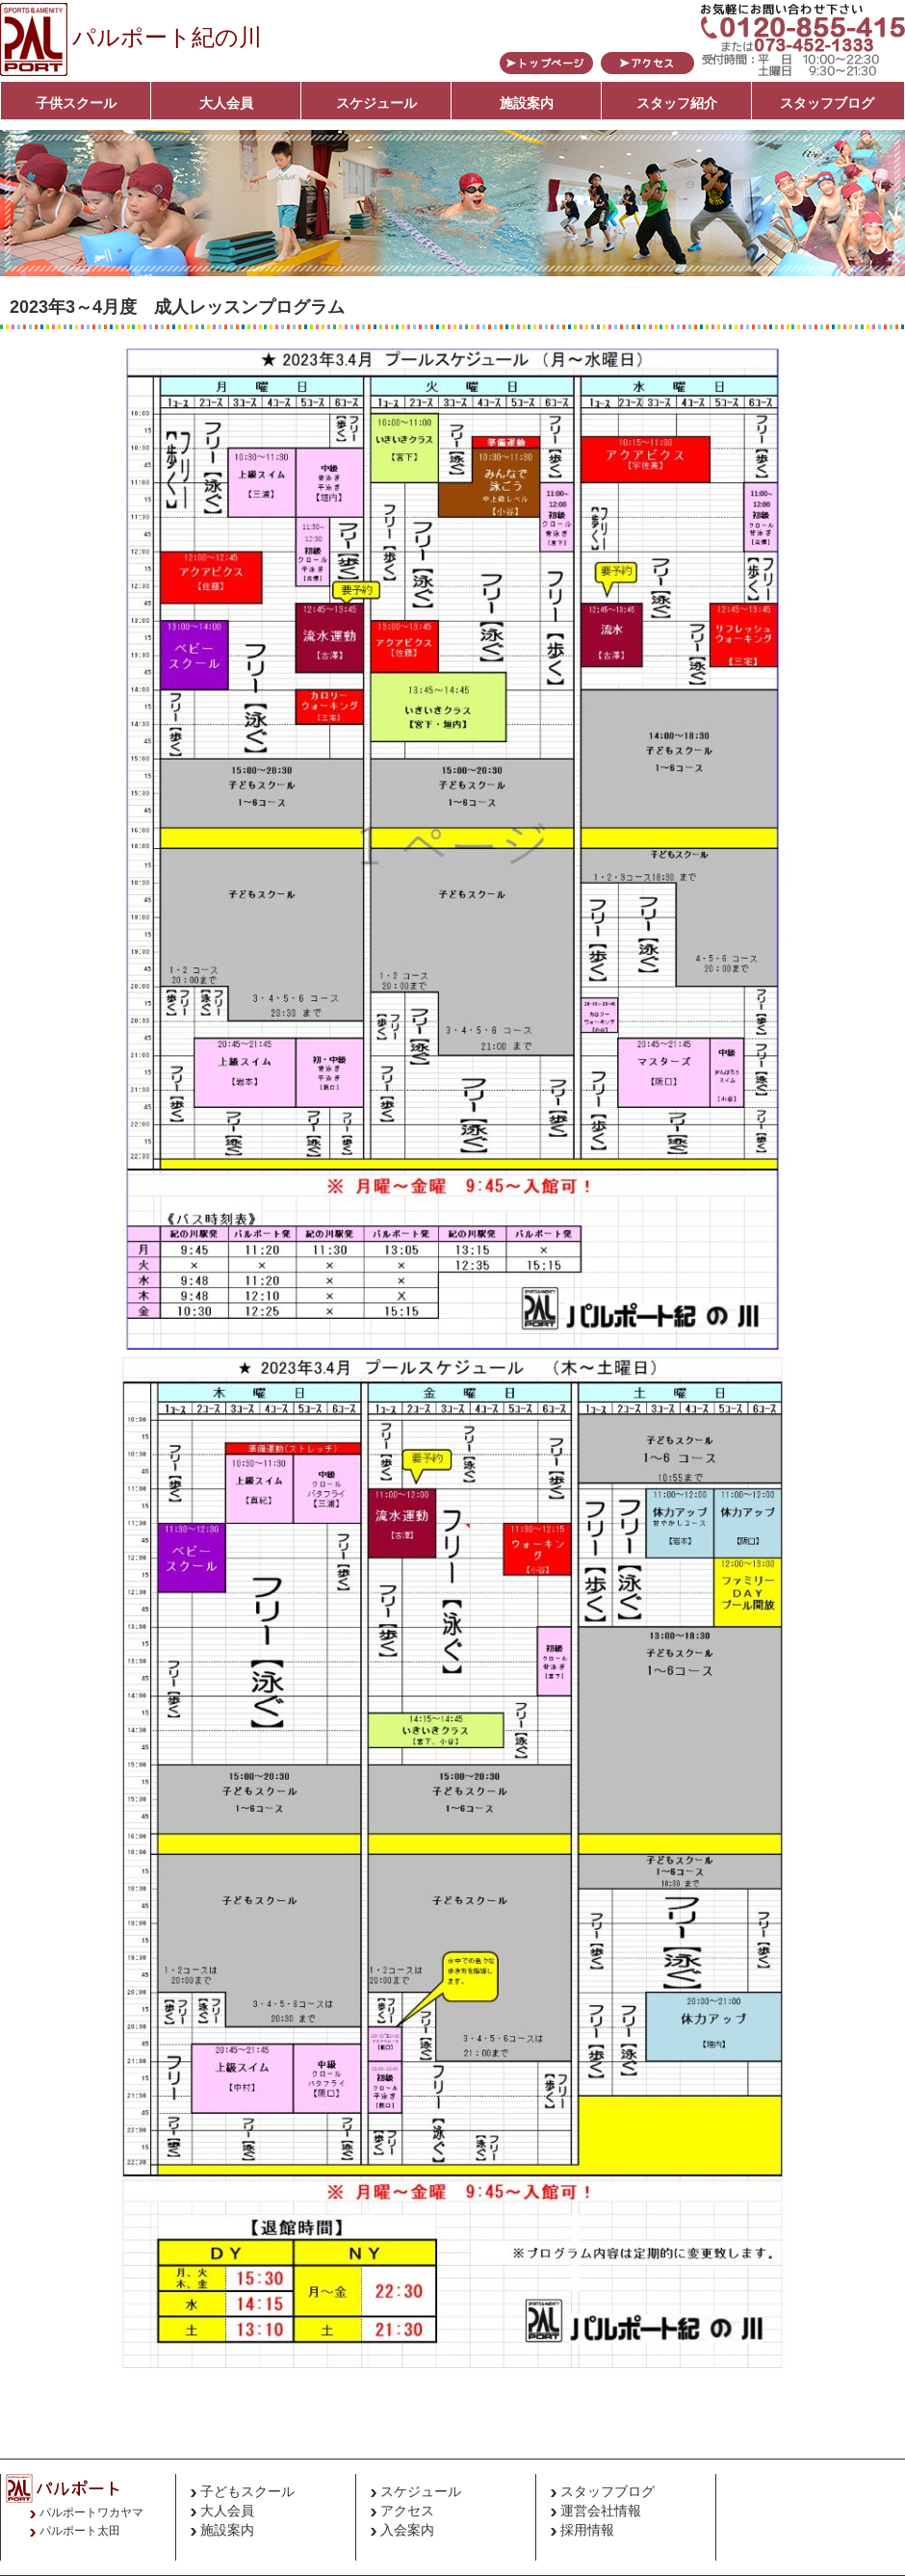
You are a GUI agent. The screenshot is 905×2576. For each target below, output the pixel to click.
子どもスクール (247, 2491)
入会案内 (407, 2529)
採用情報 (587, 2529)
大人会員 (226, 103)
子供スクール (76, 103)
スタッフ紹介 (676, 103)
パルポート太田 (79, 2530)
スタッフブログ (827, 103)
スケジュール (376, 103)
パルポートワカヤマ (91, 2512)
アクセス (407, 2510)
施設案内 (527, 103)
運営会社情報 (600, 2510)
